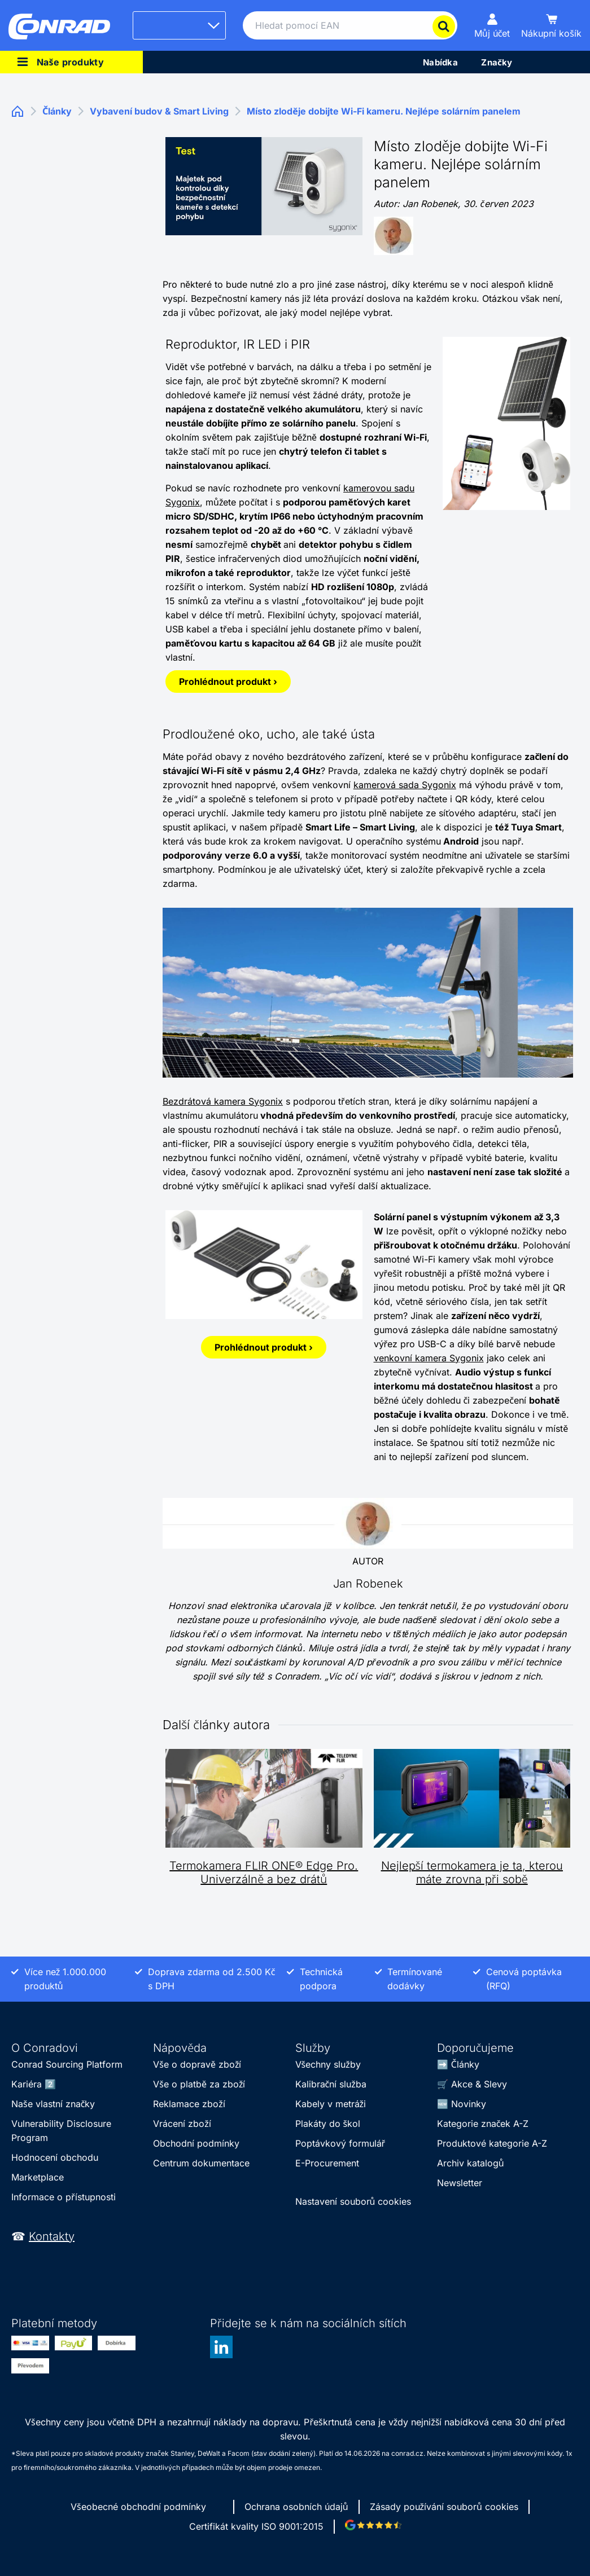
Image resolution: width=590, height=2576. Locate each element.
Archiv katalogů (470, 2163)
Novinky (468, 2103)
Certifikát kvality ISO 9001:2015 (256, 2526)
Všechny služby (328, 2064)
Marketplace (37, 2177)
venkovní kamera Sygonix (429, 1358)
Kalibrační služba (330, 2084)
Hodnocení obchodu (54, 2157)
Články (465, 2064)
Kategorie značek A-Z (483, 2123)
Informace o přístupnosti (63, 2197)
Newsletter (459, 2182)
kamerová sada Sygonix (404, 784)
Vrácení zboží (182, 2123)
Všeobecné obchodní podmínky (138, 2506)
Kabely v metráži (330, 2103)
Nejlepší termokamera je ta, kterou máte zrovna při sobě (472, 1872)
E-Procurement (327, 2163)
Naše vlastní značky (53, 2103)
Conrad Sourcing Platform (67, 2064)
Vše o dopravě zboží (197, 2064)
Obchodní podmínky (196, 2143)
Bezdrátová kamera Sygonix (223, 1101)
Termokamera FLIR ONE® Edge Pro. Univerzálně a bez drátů (263, 1872)
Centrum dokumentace (201, 2163)
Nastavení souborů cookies (353, 2201)
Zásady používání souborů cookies (444, 2506)
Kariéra (26, 2084)
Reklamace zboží (189, 2103)
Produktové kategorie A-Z (492, 2143)
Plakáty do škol (328, 2123)
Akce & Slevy (479, 2084)
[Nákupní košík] (551, 25)
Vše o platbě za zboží (199, 2084)
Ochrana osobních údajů (296, 2506)
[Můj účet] (492, 25)
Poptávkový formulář (340, 2143)
